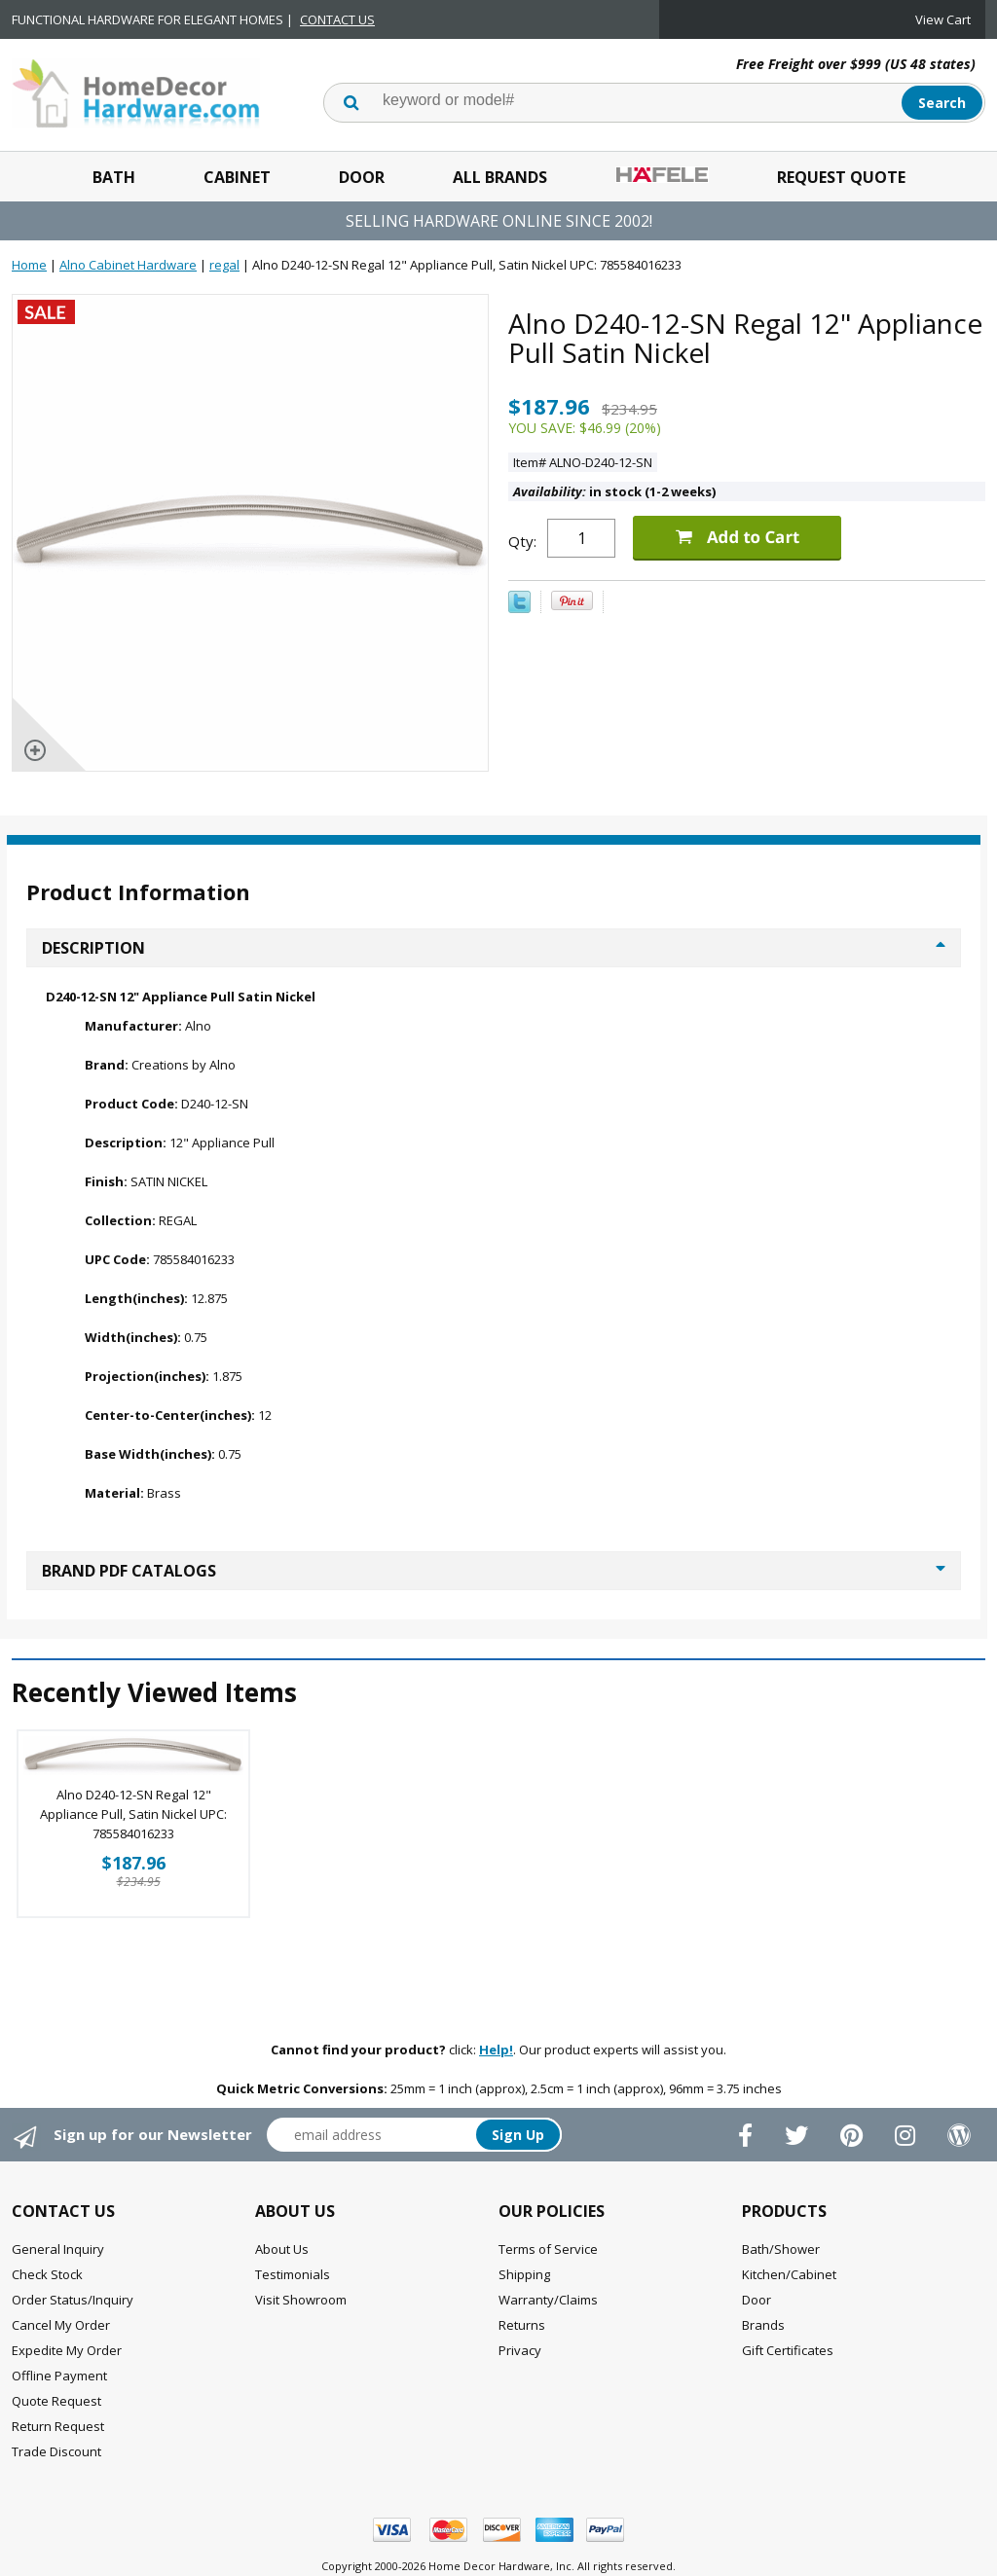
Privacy (519, 2350)
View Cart (943, 19)
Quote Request (56, 2401)
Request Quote (841, 177)
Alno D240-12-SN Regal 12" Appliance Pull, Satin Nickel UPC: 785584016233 (133, 1814)
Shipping (524, 2274)
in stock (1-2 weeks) (614, 491)
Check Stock (47, 2274)
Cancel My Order (61, 2325)
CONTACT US (337, 19)
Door (362, 177)
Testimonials (292, 2274)
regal (224, 264)
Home (29, 264)
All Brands (500, 177)
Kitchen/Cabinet (789, 2274)
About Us (282, 2249)
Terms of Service (548, 2249)
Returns (521, 2325)
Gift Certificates (787, 2350)
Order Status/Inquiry (72, 2299)
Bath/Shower (781, 2249)
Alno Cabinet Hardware (128, 264)
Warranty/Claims (548, 2299)
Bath (113, 177)
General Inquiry (58, 2249)
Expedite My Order (67, 2350)
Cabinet (237, 177)
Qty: (522, 541)
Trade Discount (56, 2451)
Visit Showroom (301, 2299)
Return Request (58, 2426)
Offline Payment (59, 2375)
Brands (763, 2325)
